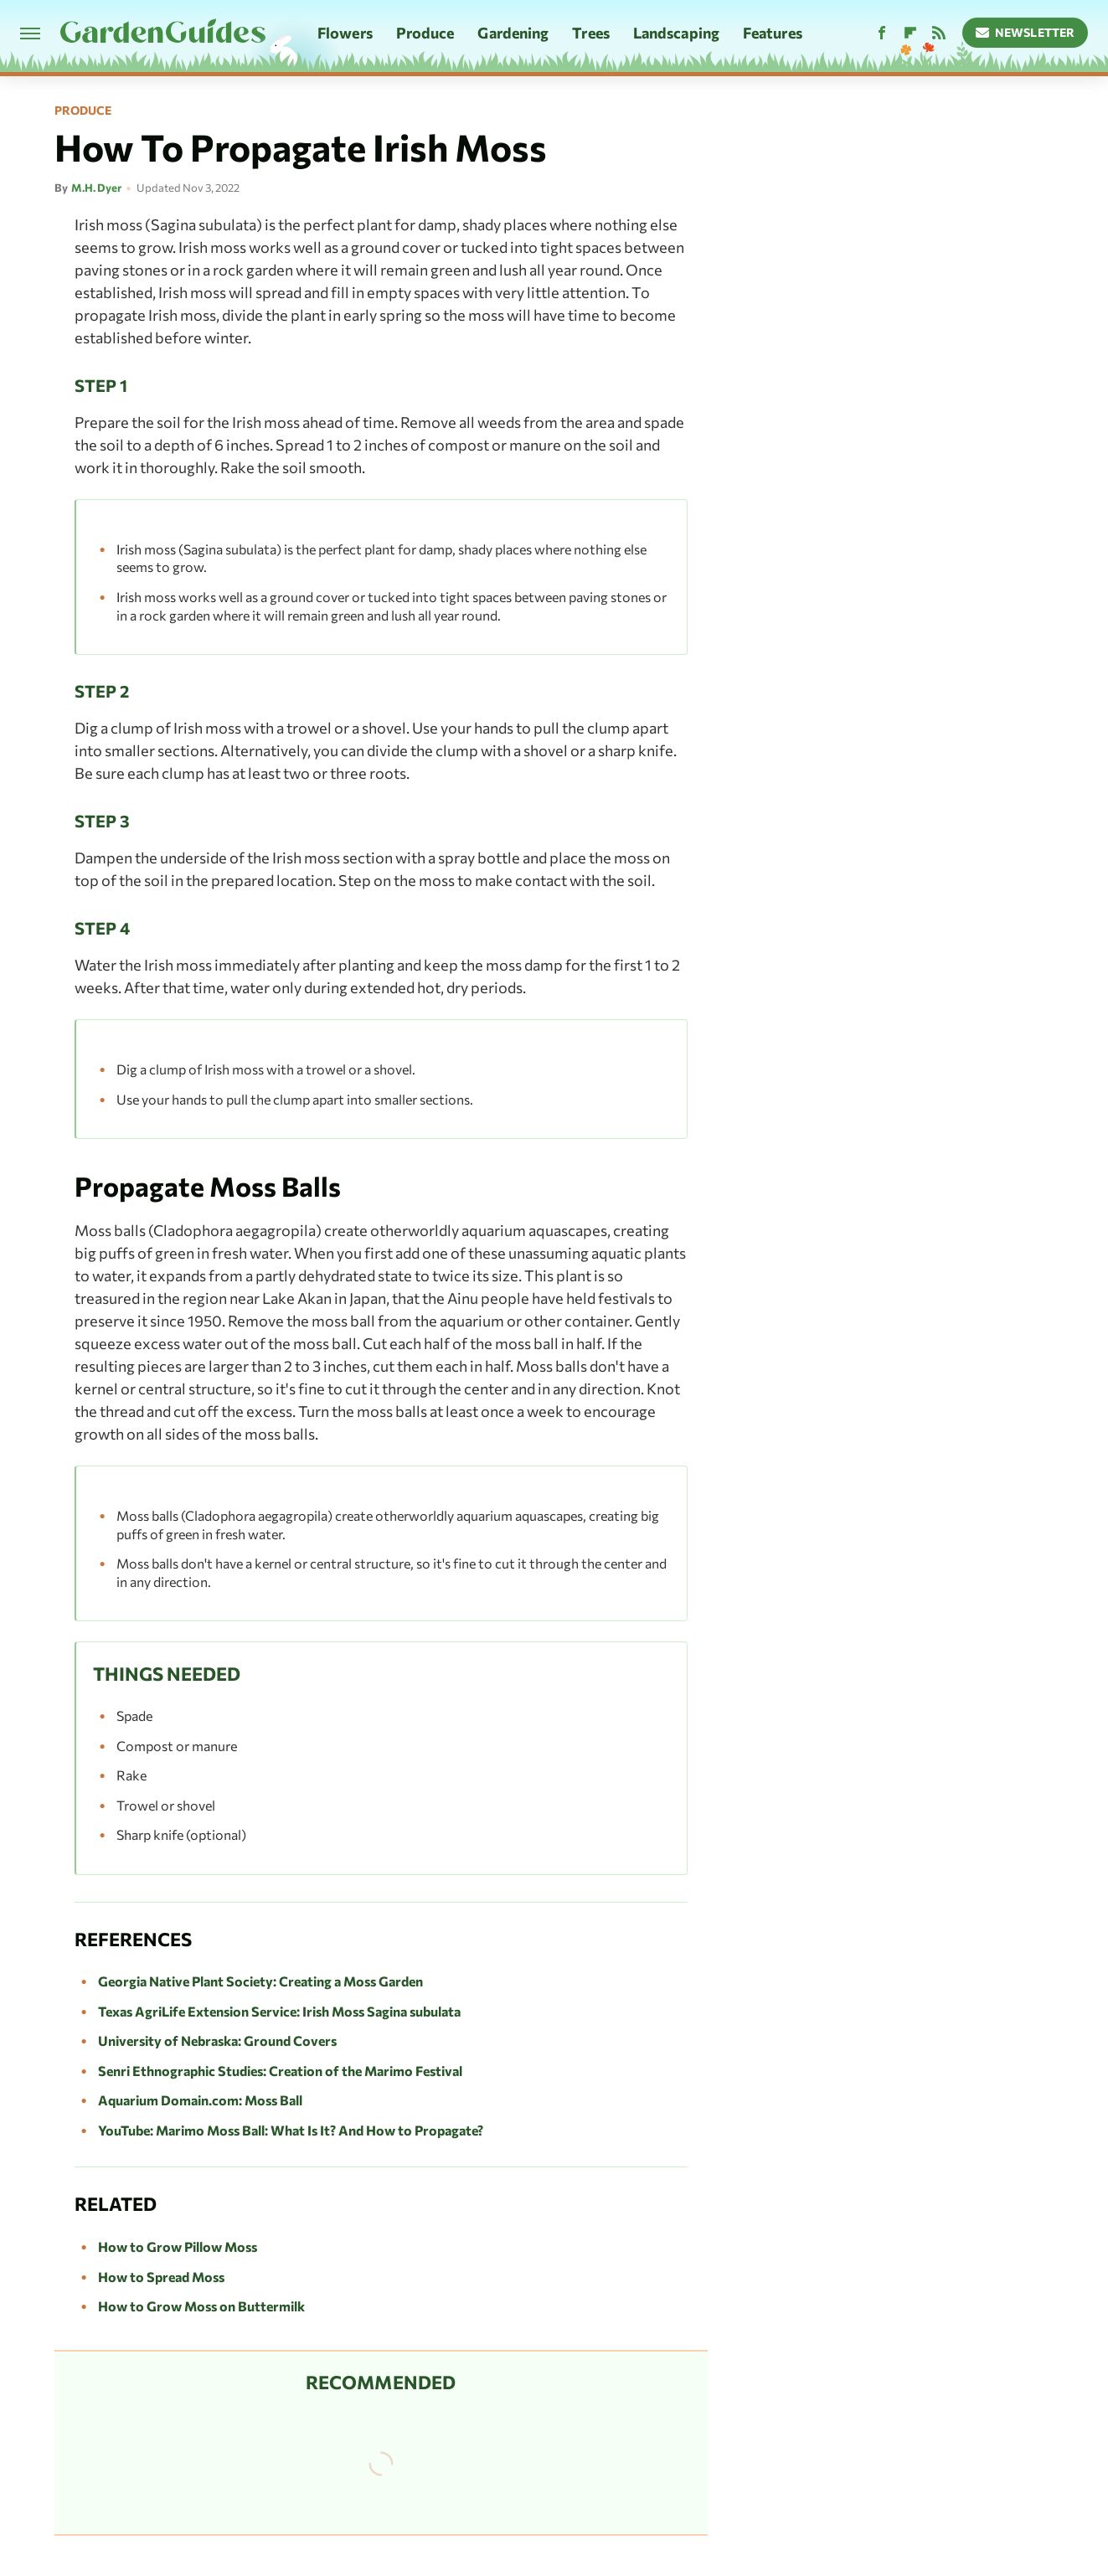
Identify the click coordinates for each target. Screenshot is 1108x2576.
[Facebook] (882, 33)
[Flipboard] (910, 33)
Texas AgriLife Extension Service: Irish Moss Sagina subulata (279, 2011)
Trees (591, 32)
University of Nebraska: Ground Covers (217, 2040)
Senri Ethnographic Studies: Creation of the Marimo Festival (280, 2071)
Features (772, 32)
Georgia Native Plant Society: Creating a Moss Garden (260, 1981)
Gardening (513, 32)
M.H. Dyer (96, 187)
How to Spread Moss (161, 2277)
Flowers (345, 32)
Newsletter (1025, 32)
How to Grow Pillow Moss (177, 2246)
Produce (425, 32)
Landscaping (676, 32)
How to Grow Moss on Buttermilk (201, 2306)
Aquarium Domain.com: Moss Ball (200, 2100)
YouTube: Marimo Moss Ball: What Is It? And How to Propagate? (290, 2130)
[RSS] (939, 33)
